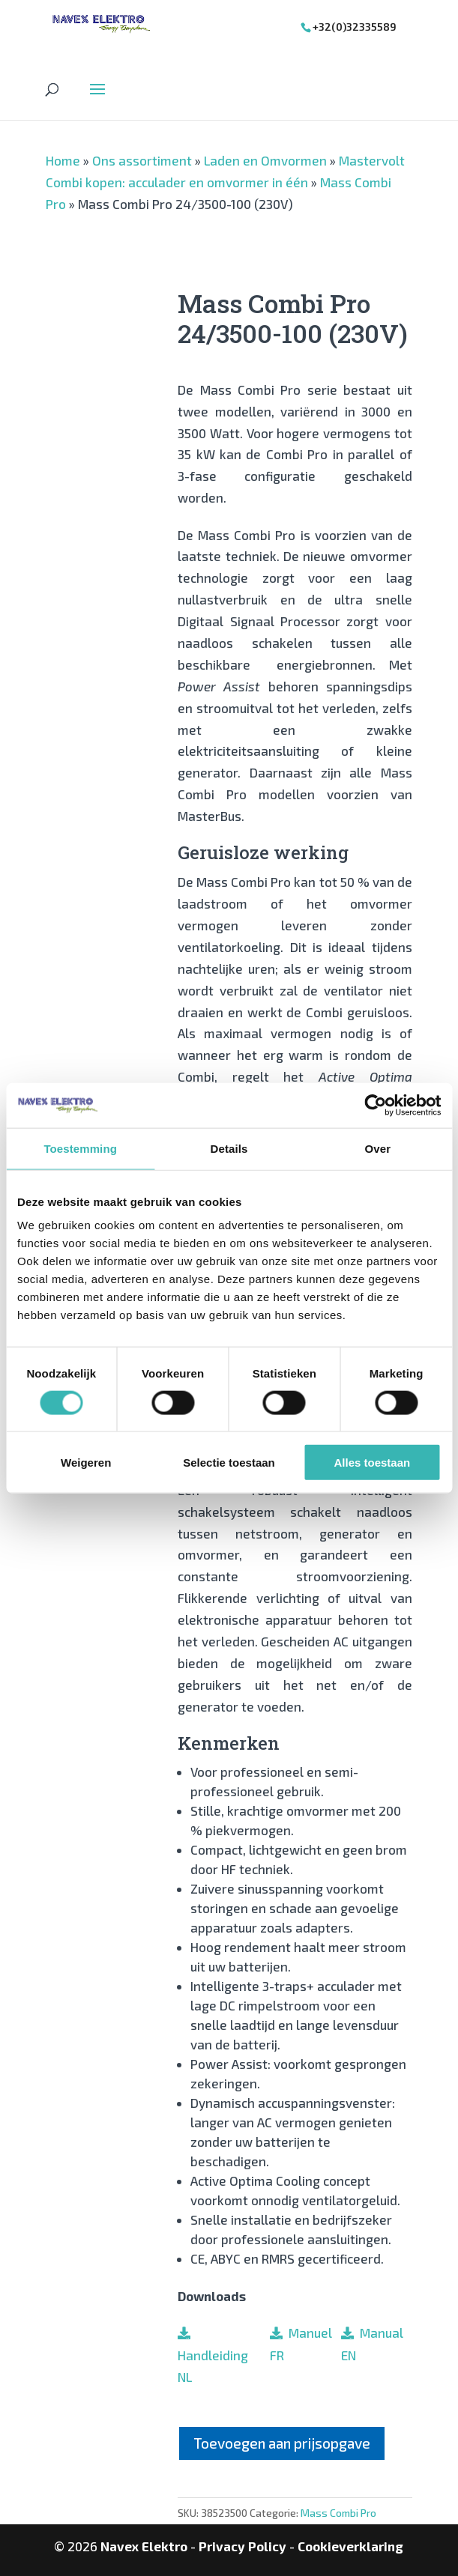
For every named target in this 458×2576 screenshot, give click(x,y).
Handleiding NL (213, 2354)
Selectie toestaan (229, 1462)
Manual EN (372, 2344)
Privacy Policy (242, 2546)
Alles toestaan (372, 1462)
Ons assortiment (142, 160)
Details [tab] (229, 1148)
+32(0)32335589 (355, 26)
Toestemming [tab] (80, 1148)
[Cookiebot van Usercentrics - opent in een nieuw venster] (375, 1105)
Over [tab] (378, 1148)
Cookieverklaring (350, 2546)
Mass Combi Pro (338, 2512)
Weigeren (86, 1462)
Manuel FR (301, 2344)
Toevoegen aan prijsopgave (281, 2443)
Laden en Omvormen (265, 160)
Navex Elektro (143, 2546)
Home (63, 160)
